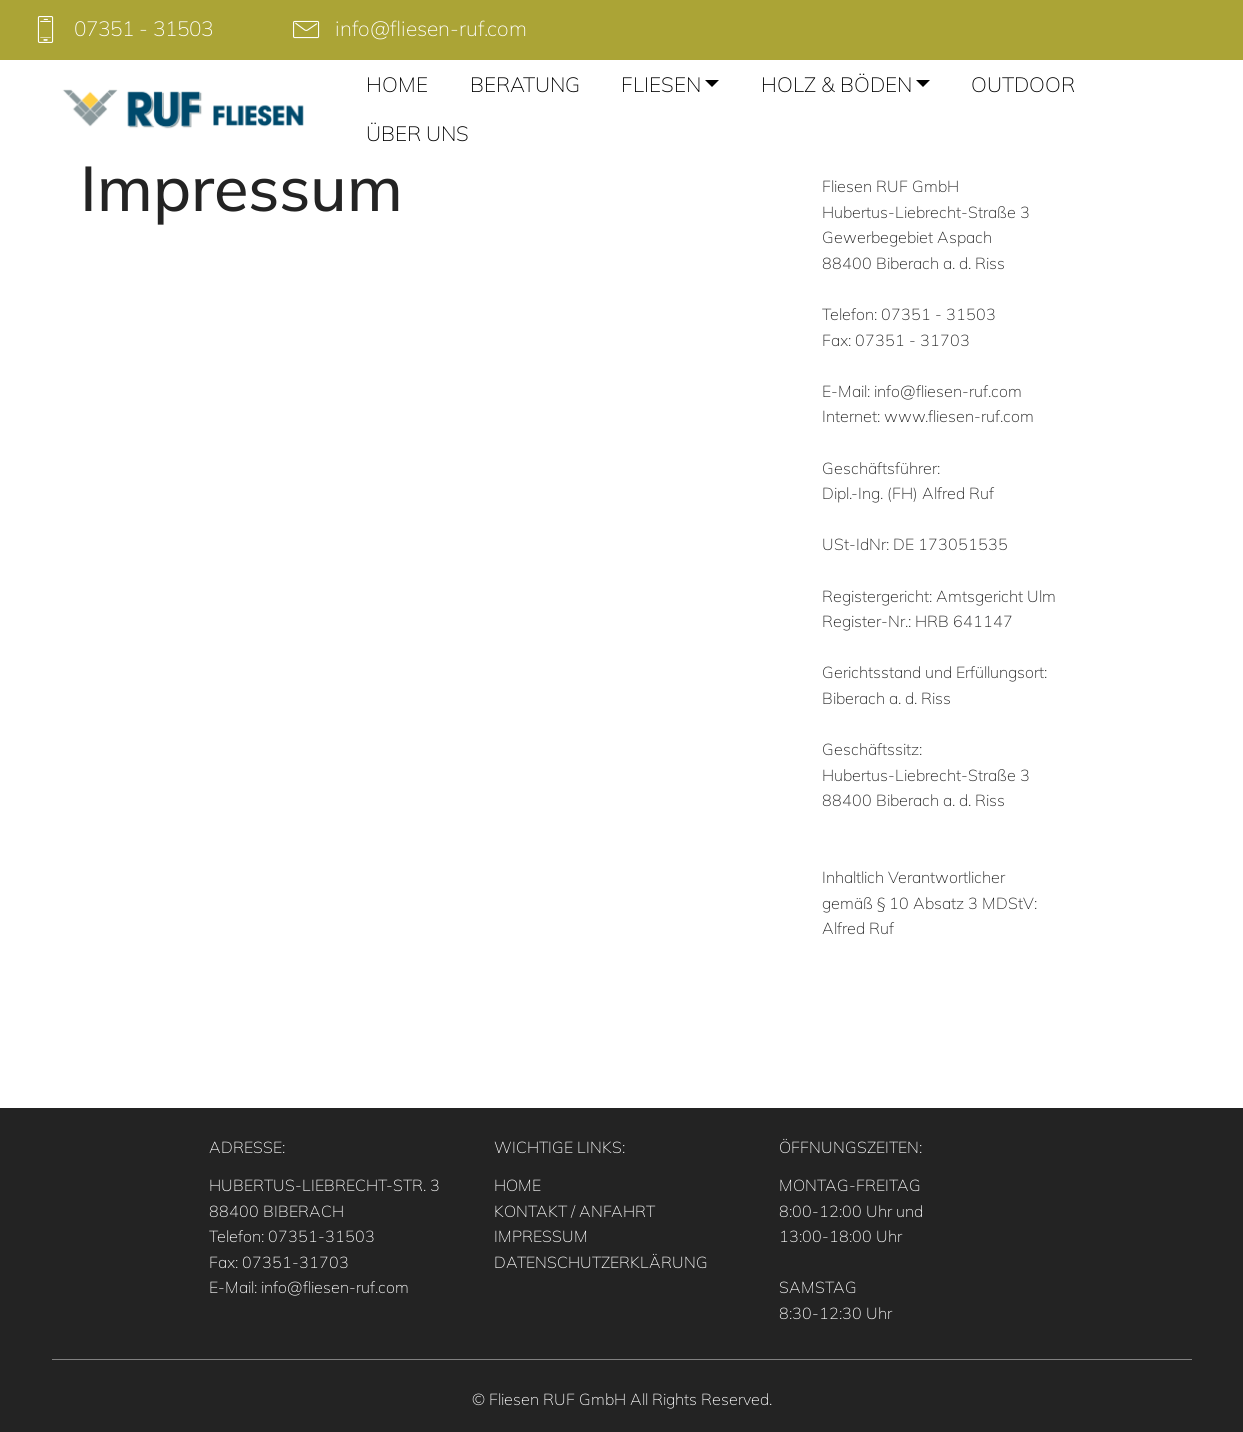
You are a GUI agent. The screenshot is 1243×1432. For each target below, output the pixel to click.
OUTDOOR (1023, 84)
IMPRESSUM (541, 1236)
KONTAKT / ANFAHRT (574, 1211)
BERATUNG (525, 84)
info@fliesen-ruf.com (431, 28)
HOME (397, 84)
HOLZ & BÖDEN (836, 84)
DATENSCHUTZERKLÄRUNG (601, 1262)
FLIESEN (661, 84)
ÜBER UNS (417, 133)
